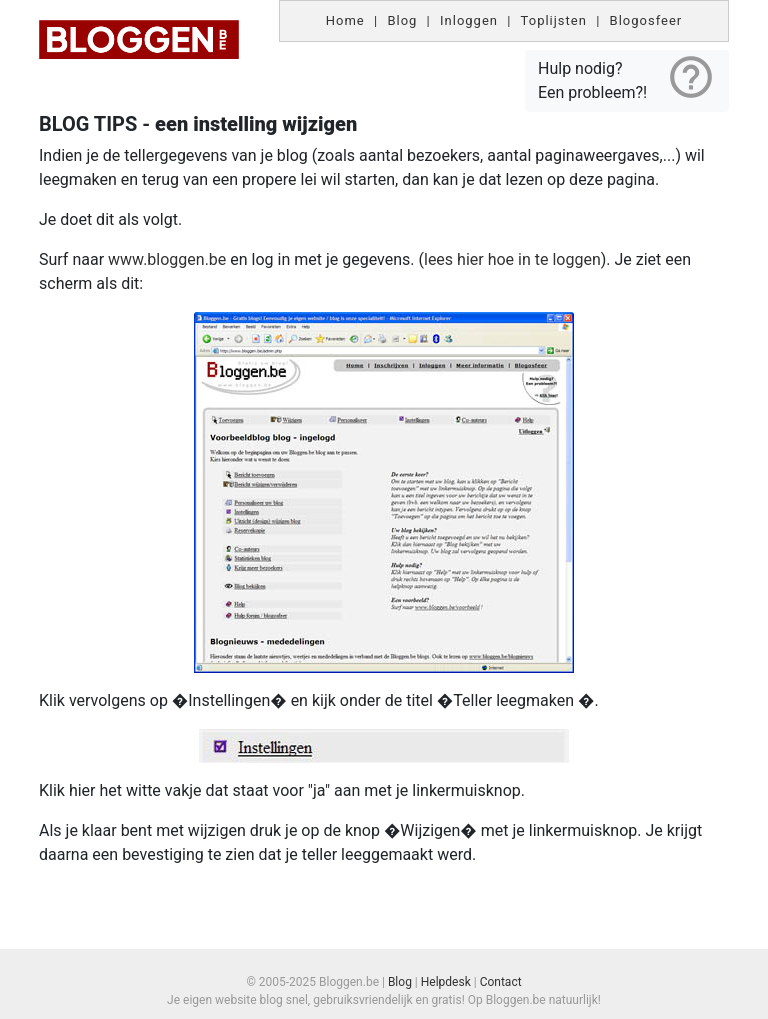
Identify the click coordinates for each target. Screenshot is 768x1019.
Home (345, 20)
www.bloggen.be (169, 259)
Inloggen (469, 20)
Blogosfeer (646, 20)
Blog (402, 20)
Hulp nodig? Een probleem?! (627, 77)
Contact (501, 982)
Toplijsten (554, 20)
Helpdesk (446, 982)
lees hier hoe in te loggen (512, 259)
